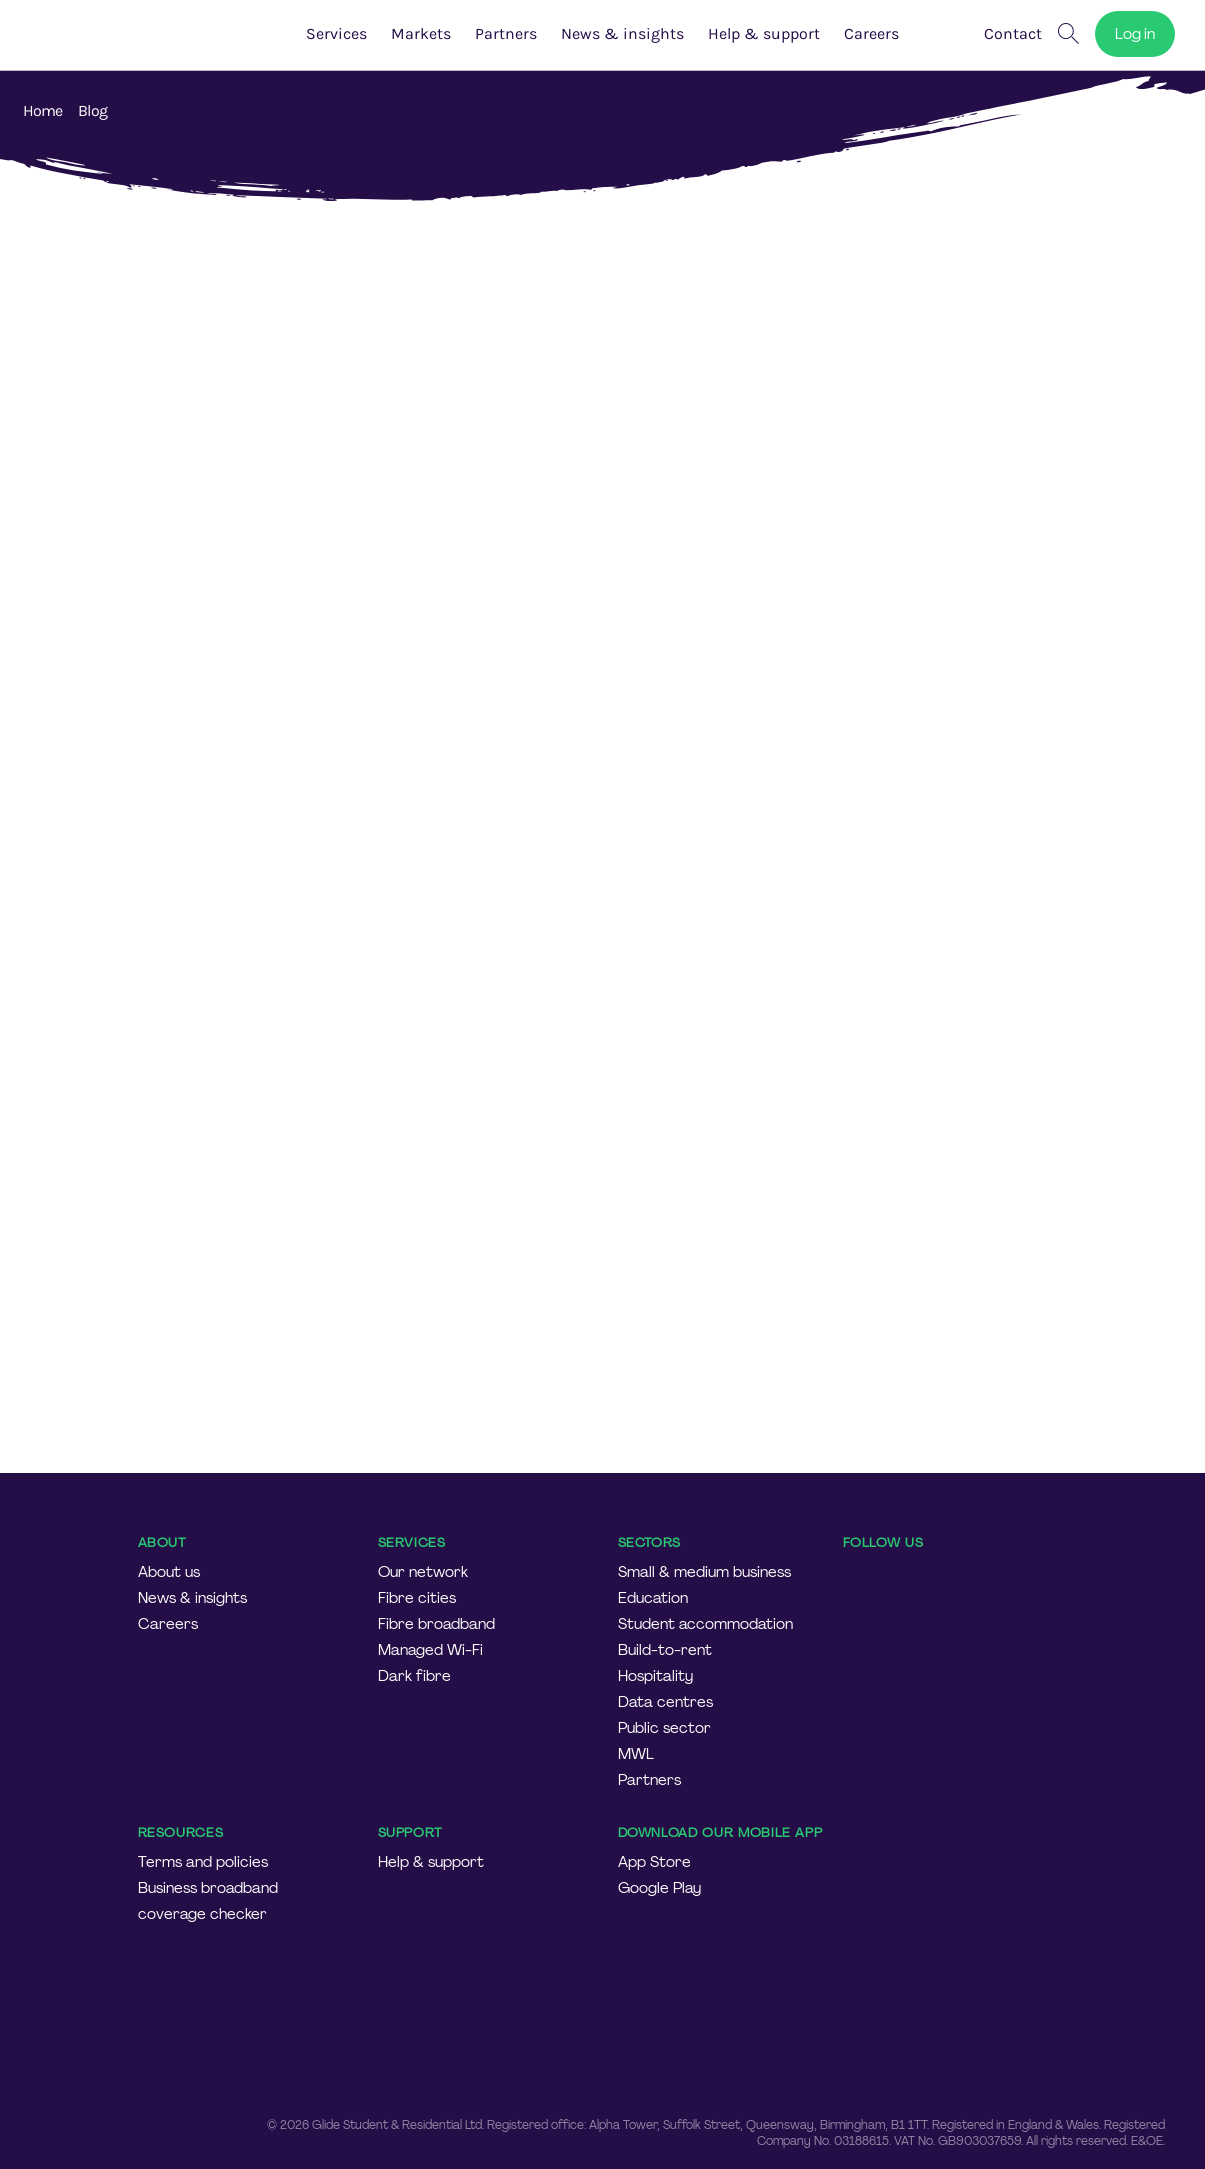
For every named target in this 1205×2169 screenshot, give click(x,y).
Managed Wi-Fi (430, 1650)
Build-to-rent (665, 1650)
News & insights (622, 33)
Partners (506, 33)
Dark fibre (414, 1676)
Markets (421, 33)
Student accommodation (705, 1624)
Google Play (659, 1888)
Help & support (764, 33)
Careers (168, 1624)
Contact (1013, 33)
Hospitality (655, 1676)
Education (653, 1598)
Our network (423, 1572)
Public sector (664, 1728)
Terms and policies (203, 1862)
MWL (636, 1754)
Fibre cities (417, 1598)
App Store (654, 1862)
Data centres (665, 1702)
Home (43, 110)
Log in (1135, 34)
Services (336, 33)
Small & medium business (704, 1572)
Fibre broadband (436, 1624)
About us (169, 1572)
